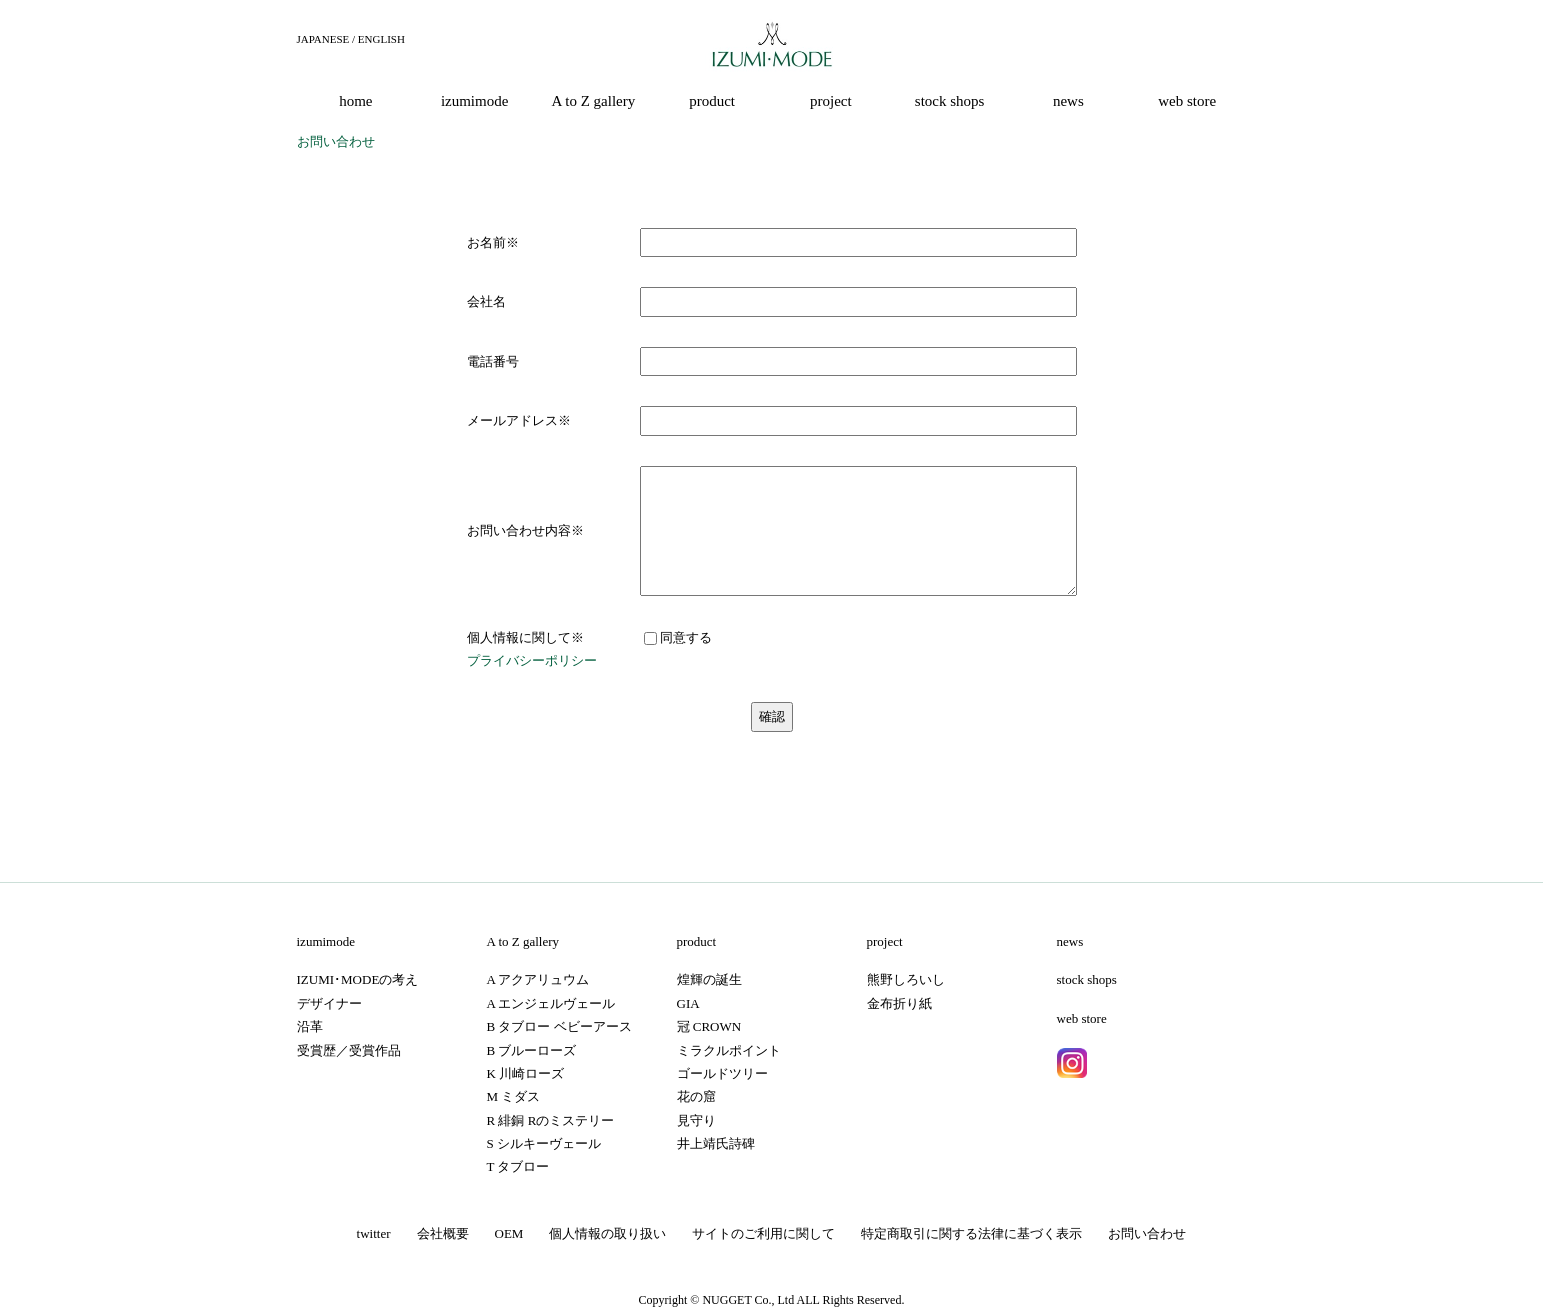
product (697, 941)
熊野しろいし (906, 979)
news (1070, 941)
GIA (688, 1003)
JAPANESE (323, 39)
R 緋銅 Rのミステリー (551, 1120)
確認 (772, 716)
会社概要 (443, 1233)
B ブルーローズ (532, 1050)
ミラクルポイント (729, 1050)
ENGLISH (381, 39)
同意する (678, 637)
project (885, 941)
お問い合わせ (1147, 1233)
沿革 (310, 1026)
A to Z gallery (523, 941)
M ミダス (514, 1096)
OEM (509, 1233)
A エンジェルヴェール (551, 1003)
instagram (1072, 1063)
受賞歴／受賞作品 (349, 1050)
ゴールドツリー (722, 1073)
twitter (374, 1233)
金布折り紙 (899, 1003)
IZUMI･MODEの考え (358, 979)
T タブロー (518, 1166)
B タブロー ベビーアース (559, 1026)
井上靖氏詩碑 (716, 1143)
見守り (696, 1120)
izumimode (326, 941)
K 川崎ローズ (526, 1073)
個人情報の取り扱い (607, 1233)
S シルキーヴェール (544, 1143)
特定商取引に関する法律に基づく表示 (971, 1233)
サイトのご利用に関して (763, 1233)
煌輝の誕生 (709, 979)
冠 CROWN (709, 1026)
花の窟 (696, 1096)
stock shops (1087, 979)
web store (1082, 1018)
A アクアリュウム (538, 979)
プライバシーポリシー (532, 660)
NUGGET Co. (736, 1300)
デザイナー (329, 1003)
